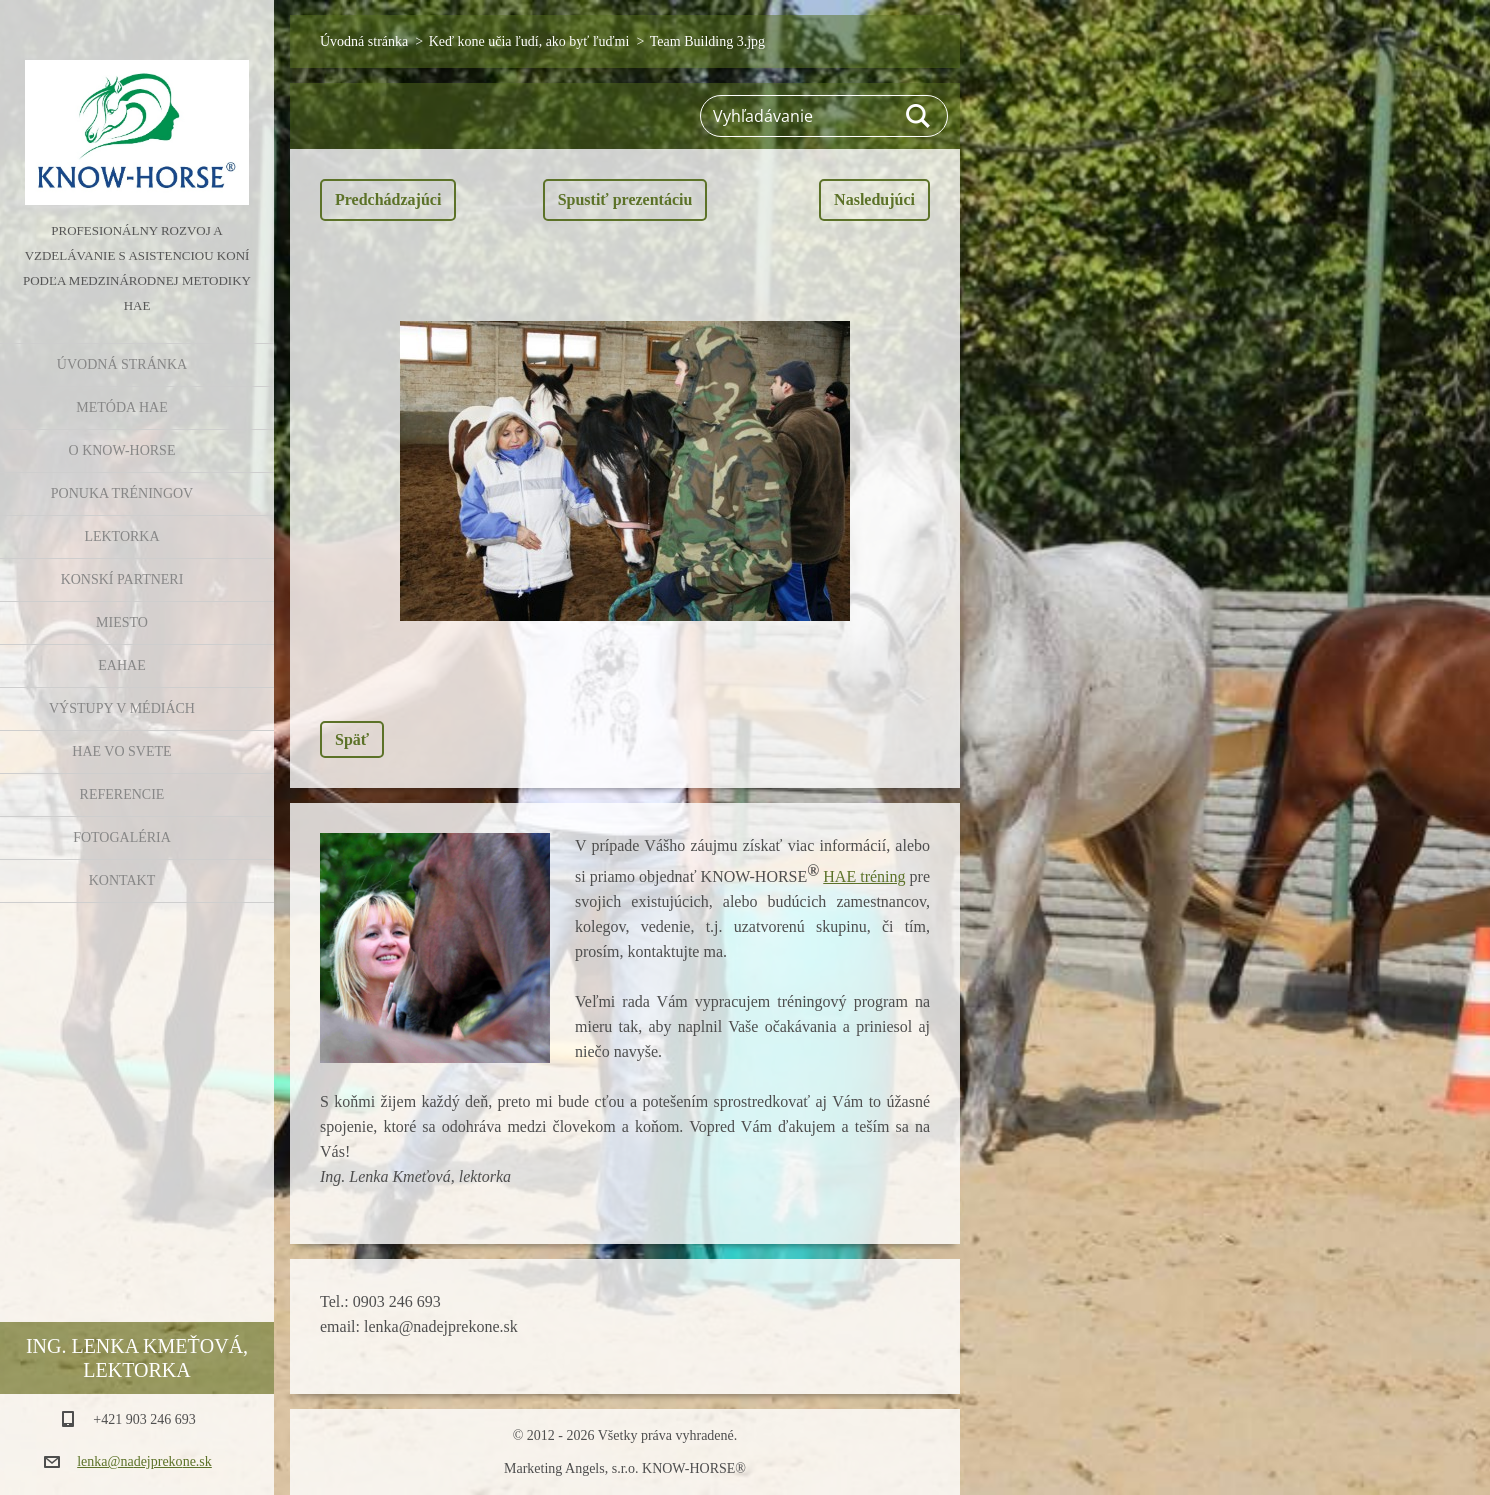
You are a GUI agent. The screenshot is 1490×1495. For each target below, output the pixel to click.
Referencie (122, 794)
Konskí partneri (122, 579)
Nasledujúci (874, 199)
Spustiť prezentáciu (625, 199)
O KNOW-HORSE (122, 450)
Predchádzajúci (388, 199)
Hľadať (919, 116)
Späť (352, 739)
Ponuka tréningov (122, 493)
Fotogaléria (122, 837)
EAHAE (121, 665)
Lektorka (121, 536)
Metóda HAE (121, 407)
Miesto (122, 622)
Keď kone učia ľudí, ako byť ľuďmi (529, 41)
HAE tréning (864, 876)
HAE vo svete (121, 751)
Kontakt (122, 880)
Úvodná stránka (122, 364)
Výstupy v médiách (122, 708)
